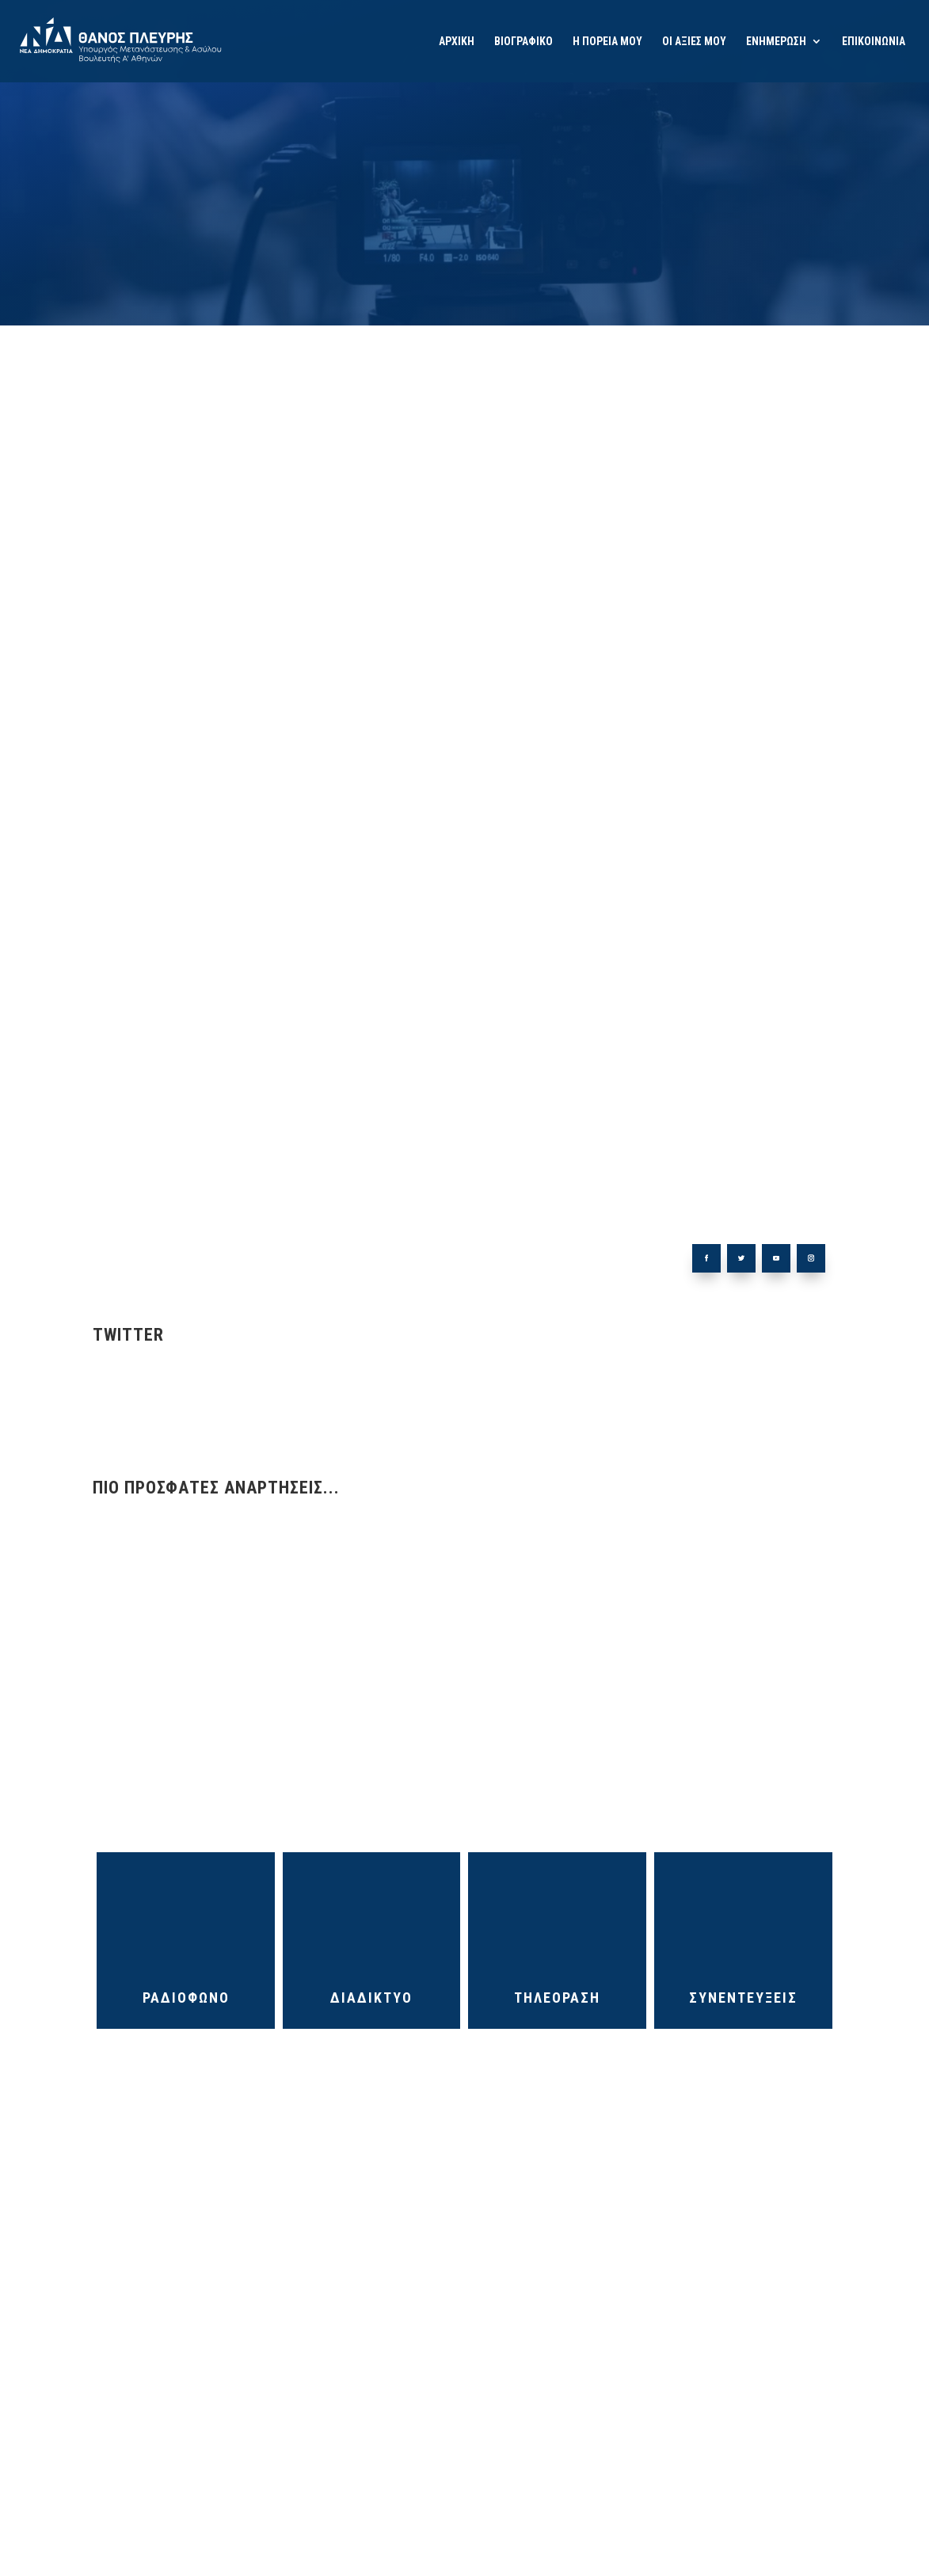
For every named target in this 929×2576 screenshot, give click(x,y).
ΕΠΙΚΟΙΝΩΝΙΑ (873, 42)
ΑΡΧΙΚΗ (456, 42)
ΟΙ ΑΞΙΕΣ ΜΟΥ (694, 42)
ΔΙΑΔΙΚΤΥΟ (371, 1997)
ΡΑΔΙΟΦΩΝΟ (186, 1997)
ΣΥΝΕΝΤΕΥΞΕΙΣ (743, 1997)
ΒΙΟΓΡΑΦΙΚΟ (523, 42)
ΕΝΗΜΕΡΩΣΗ (776, 42)
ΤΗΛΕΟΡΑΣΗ (557, 1997)
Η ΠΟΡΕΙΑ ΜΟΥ (607, 42)
